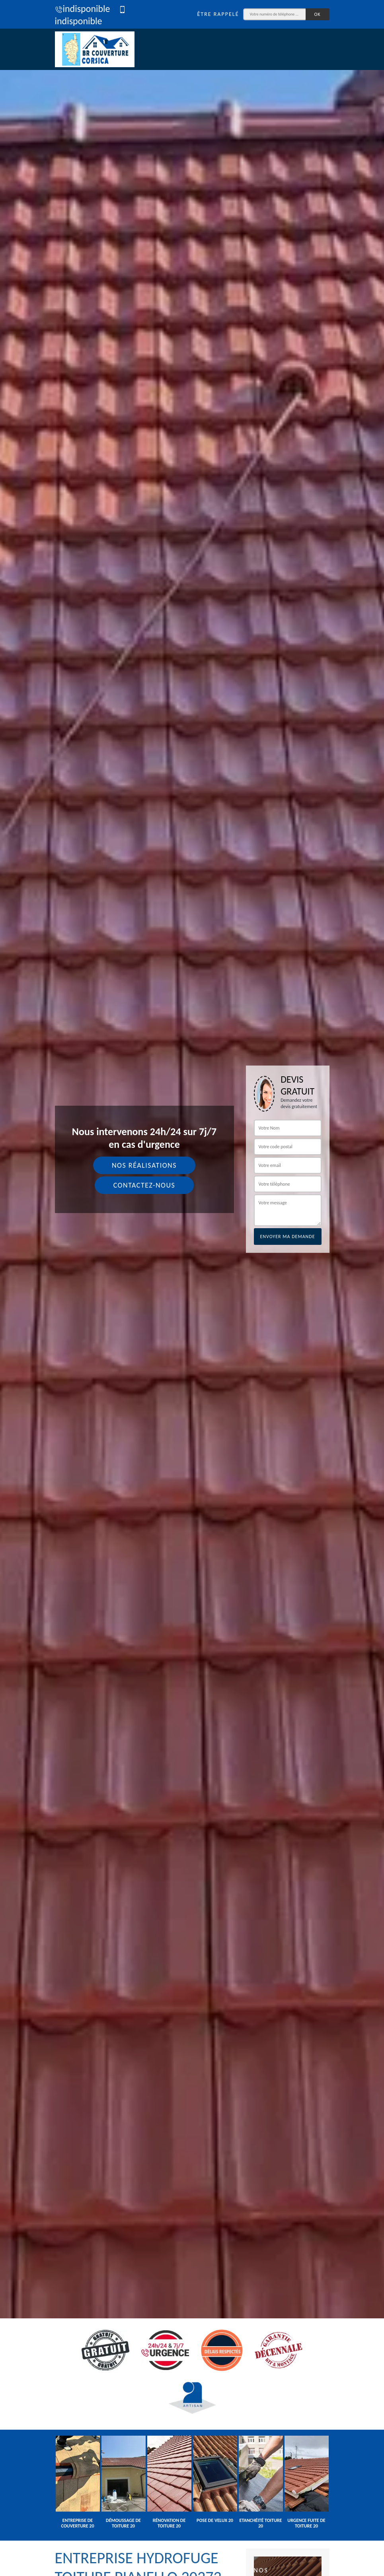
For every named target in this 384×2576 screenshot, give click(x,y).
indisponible (82, 8)
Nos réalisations (144, 1165)
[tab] (192, 1288)
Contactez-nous (144, 1185)
